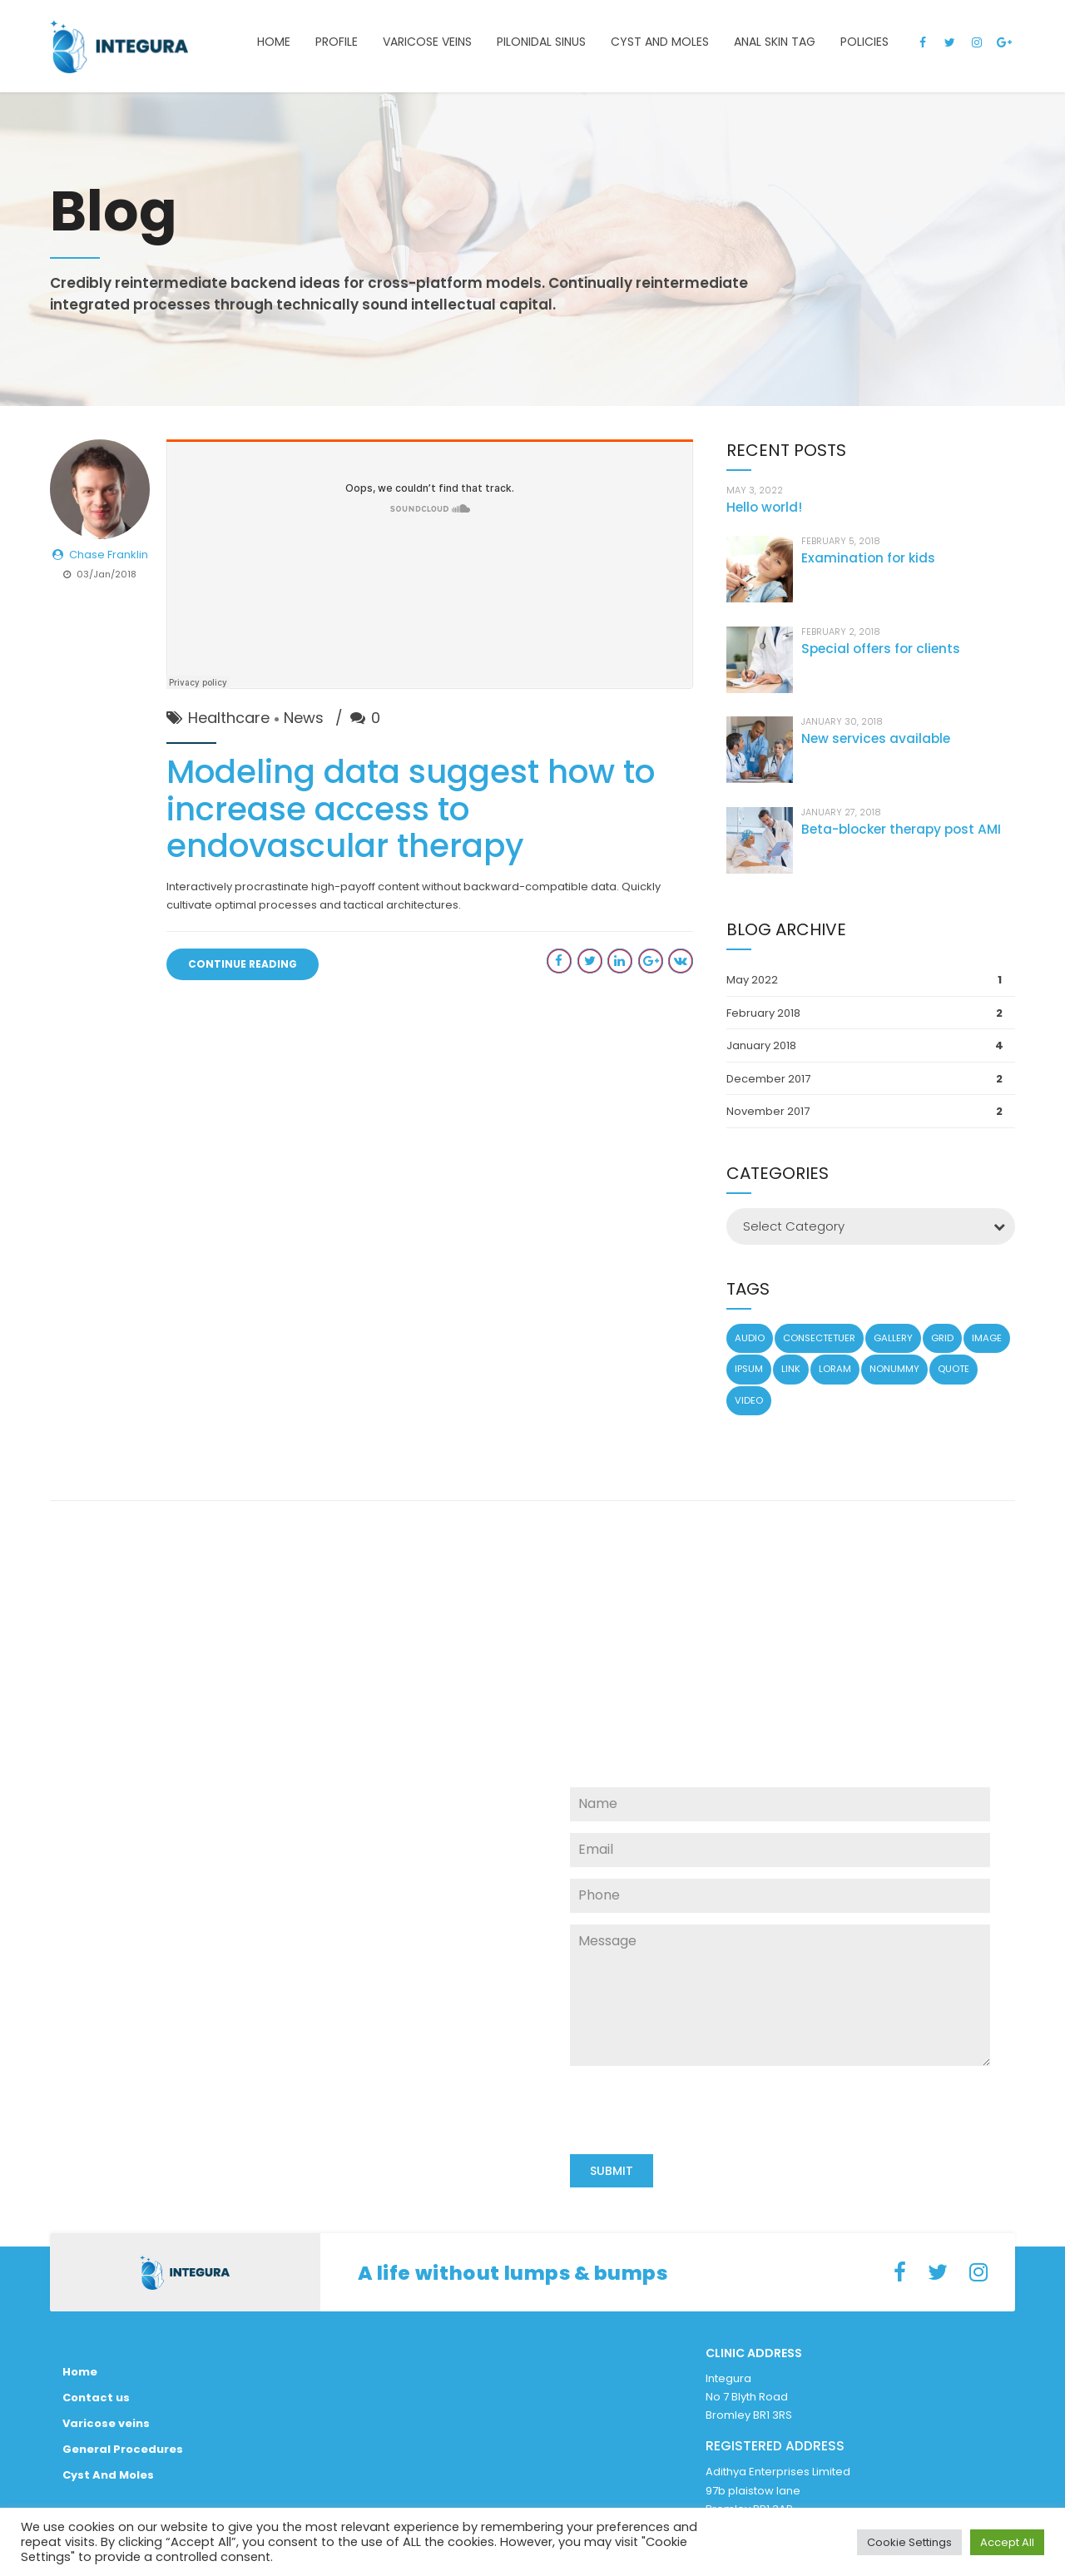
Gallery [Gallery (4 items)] (893, 1338)
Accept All (1007, 2542)
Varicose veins (427, 41)
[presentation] (696, 2149)
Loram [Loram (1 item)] (835, 1368)
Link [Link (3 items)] (790, 1368)
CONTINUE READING (242, 964)
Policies (864, 41)
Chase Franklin (108, 554)
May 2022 (752, 980)
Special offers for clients (880, 648)
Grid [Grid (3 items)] (942, 1338)
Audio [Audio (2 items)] (750, 1338)
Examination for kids (868, 558)
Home (273, 41)
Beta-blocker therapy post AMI (901, 829)
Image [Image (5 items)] (987, 1338)
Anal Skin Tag (774, 41)
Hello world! (764, 507)
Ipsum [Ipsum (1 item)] (749, 1368)
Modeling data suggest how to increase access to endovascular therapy (410, 809)
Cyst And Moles (108, 2475)
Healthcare (229, 717)
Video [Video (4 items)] (749, 1400)
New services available (875, 738)
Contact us (96, 2397)
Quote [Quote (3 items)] (953, 1368)
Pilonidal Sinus (541, 41)
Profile (336, 41)
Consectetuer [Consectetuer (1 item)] (819, 1338)
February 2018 (763, 1013)
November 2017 (768, 1111)
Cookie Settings (909, 2542)
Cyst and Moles (660, 41)
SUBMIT (611, 2170)
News (304, 717)
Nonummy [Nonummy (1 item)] (894, 1368)
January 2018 (761, 1045)
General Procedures (122, 2449)
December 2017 (768, 1079)
